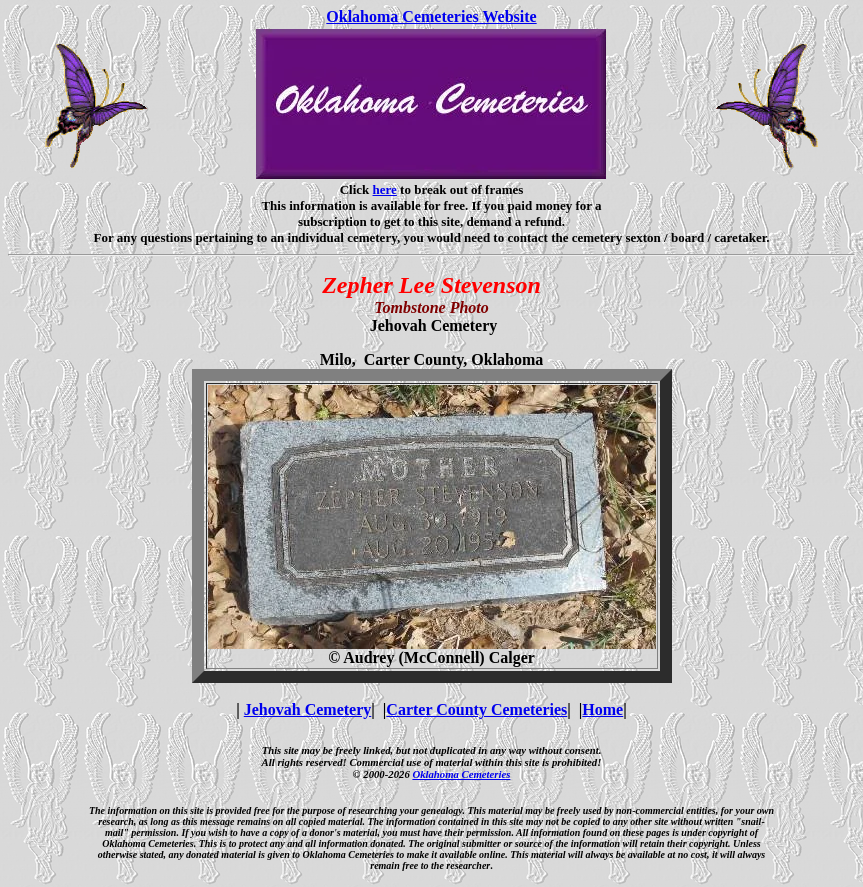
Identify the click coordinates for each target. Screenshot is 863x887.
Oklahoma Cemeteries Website (431, 16)
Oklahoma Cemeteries (461, 774)
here (385, 189)
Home (602, 709)
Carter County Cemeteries (476, 709)
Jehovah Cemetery (308, 709)
